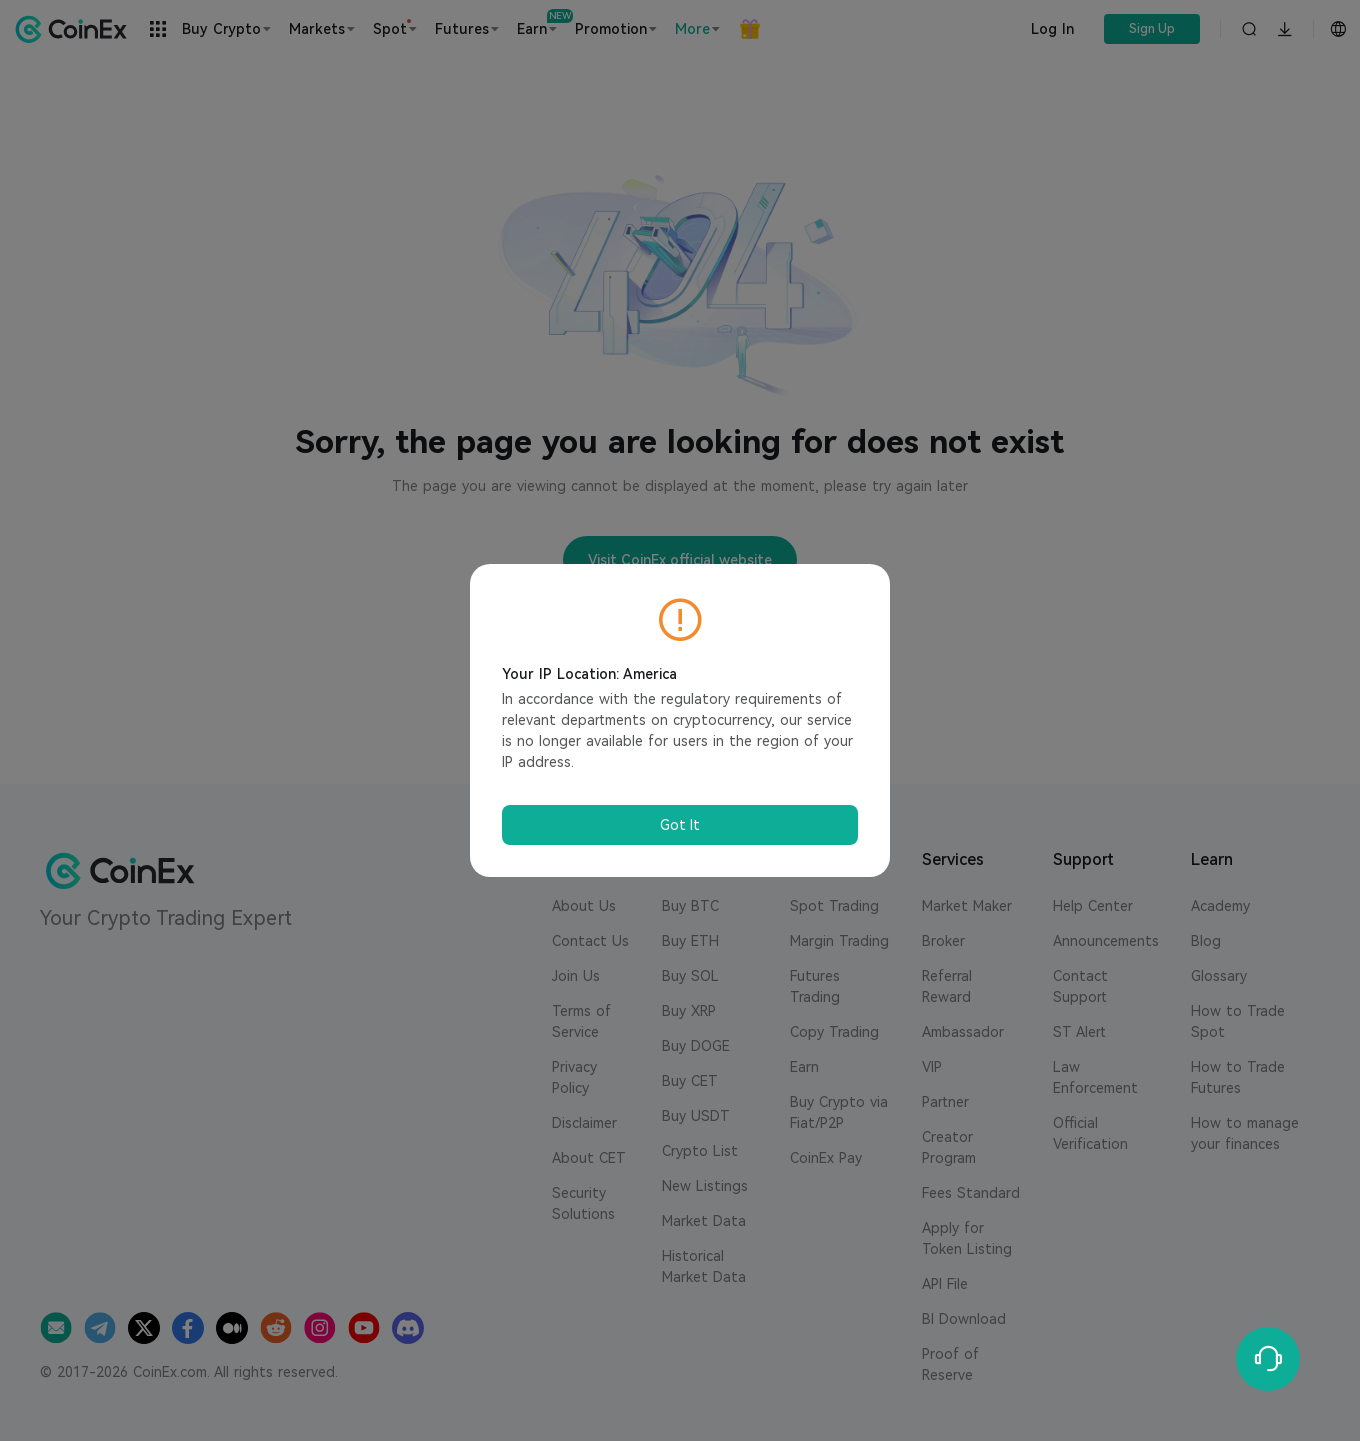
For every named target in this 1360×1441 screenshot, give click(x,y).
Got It (680, 825)
